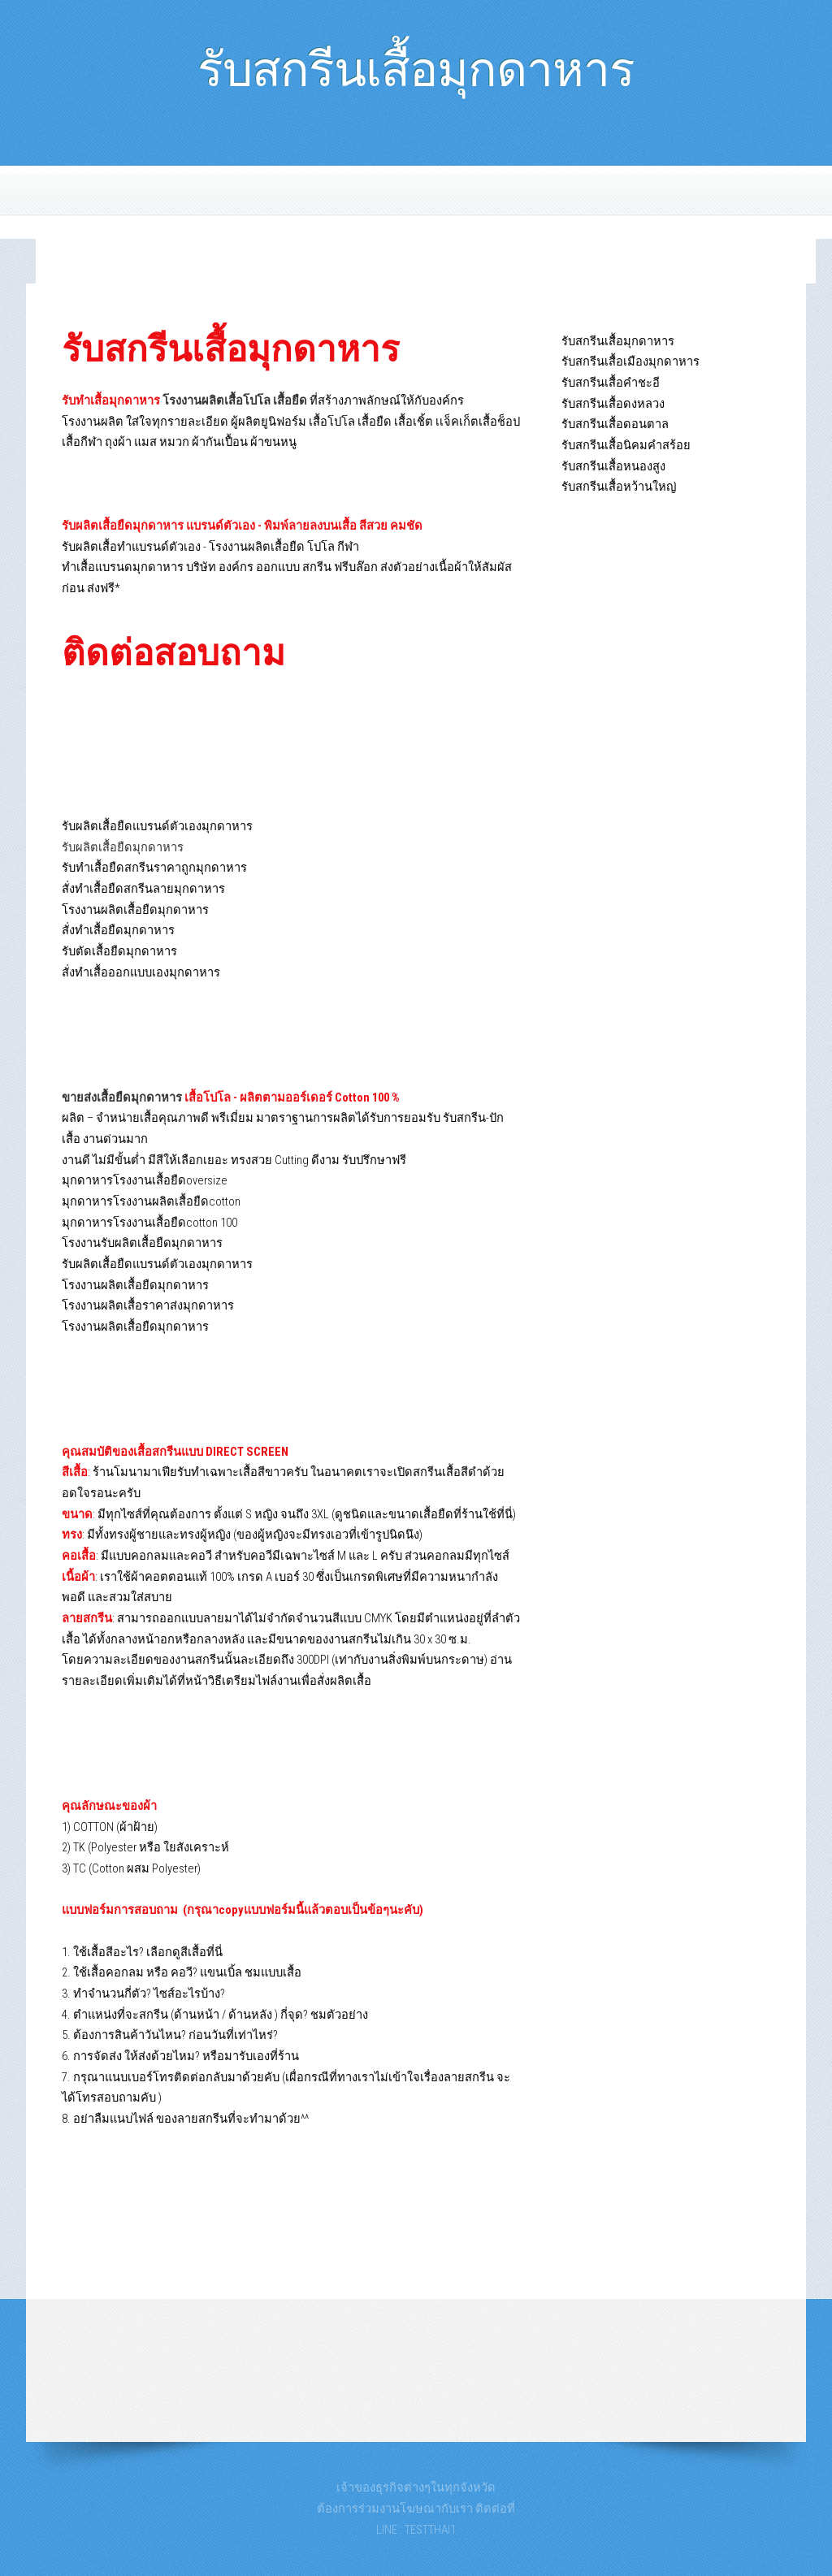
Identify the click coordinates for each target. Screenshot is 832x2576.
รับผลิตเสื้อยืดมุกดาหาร (123, 847)
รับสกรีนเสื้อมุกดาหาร (416, 61)
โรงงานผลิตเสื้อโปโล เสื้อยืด (234, 400)
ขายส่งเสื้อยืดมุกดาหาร (122, 1097)
